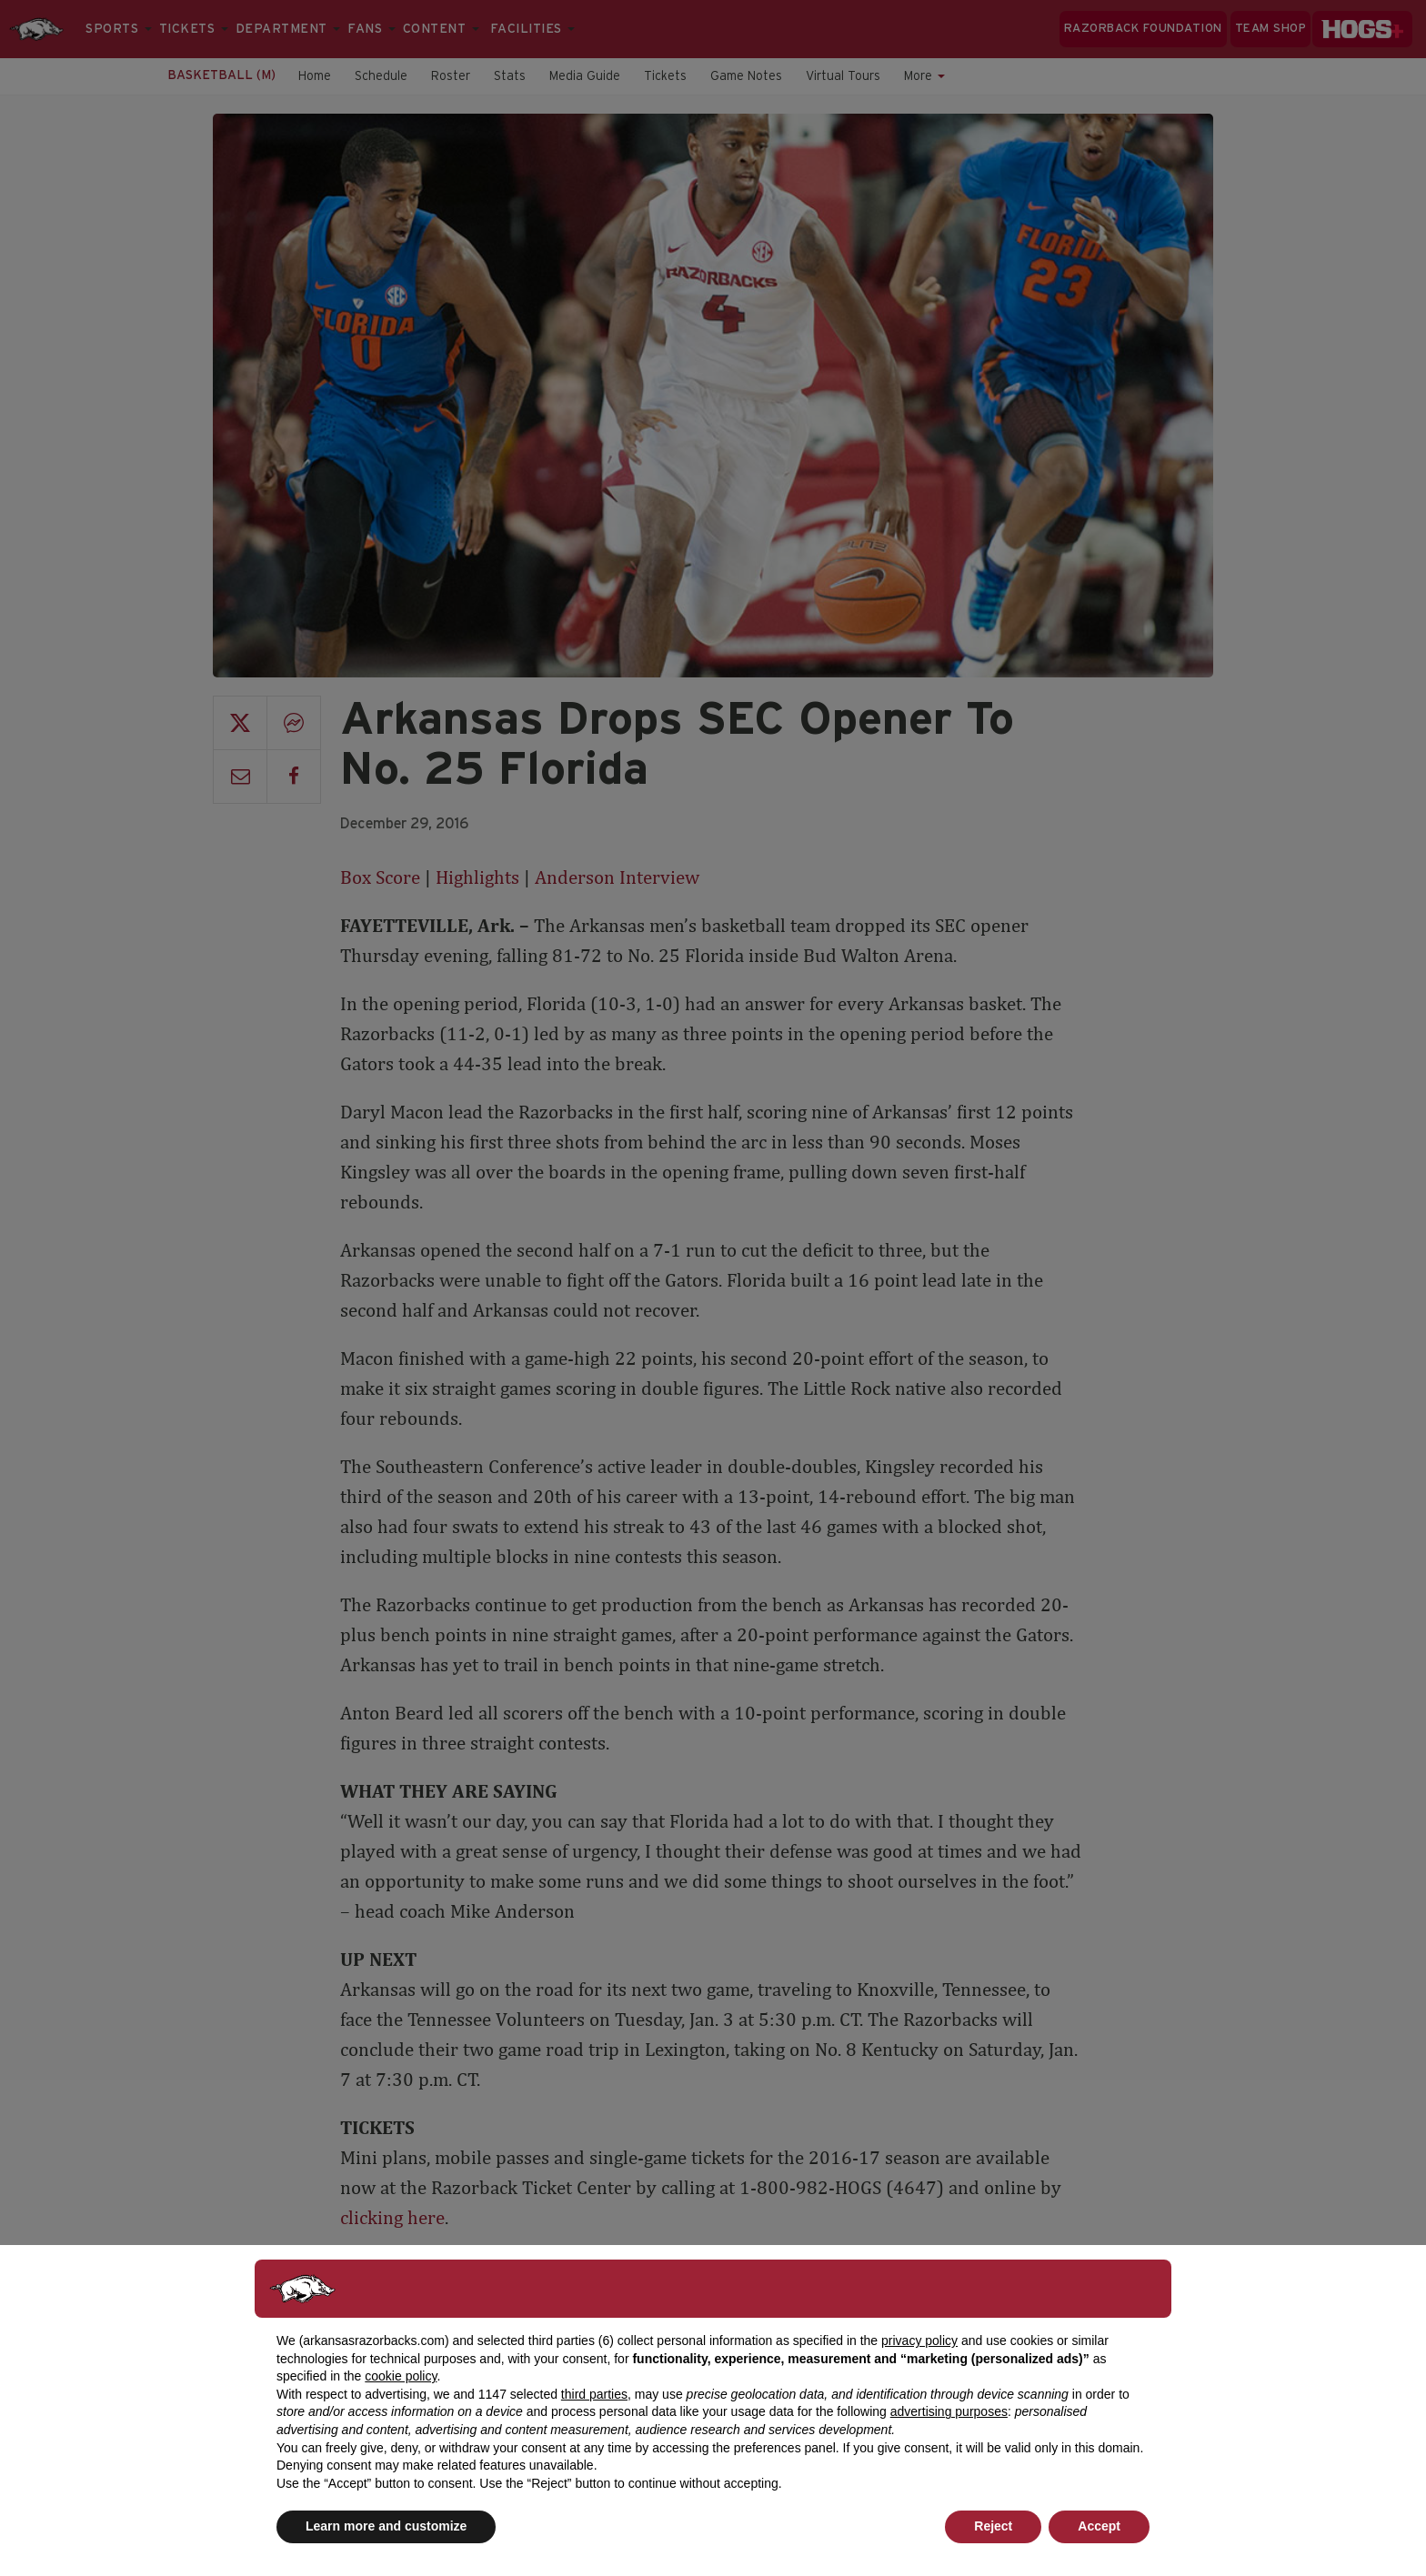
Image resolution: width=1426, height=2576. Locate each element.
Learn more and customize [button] (386, 2526)
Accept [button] (1099, 2526)
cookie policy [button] (401, 2376)
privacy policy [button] (919, 2340)
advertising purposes (949, 2411)
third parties (594, 2394)
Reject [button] (993, 2526)
